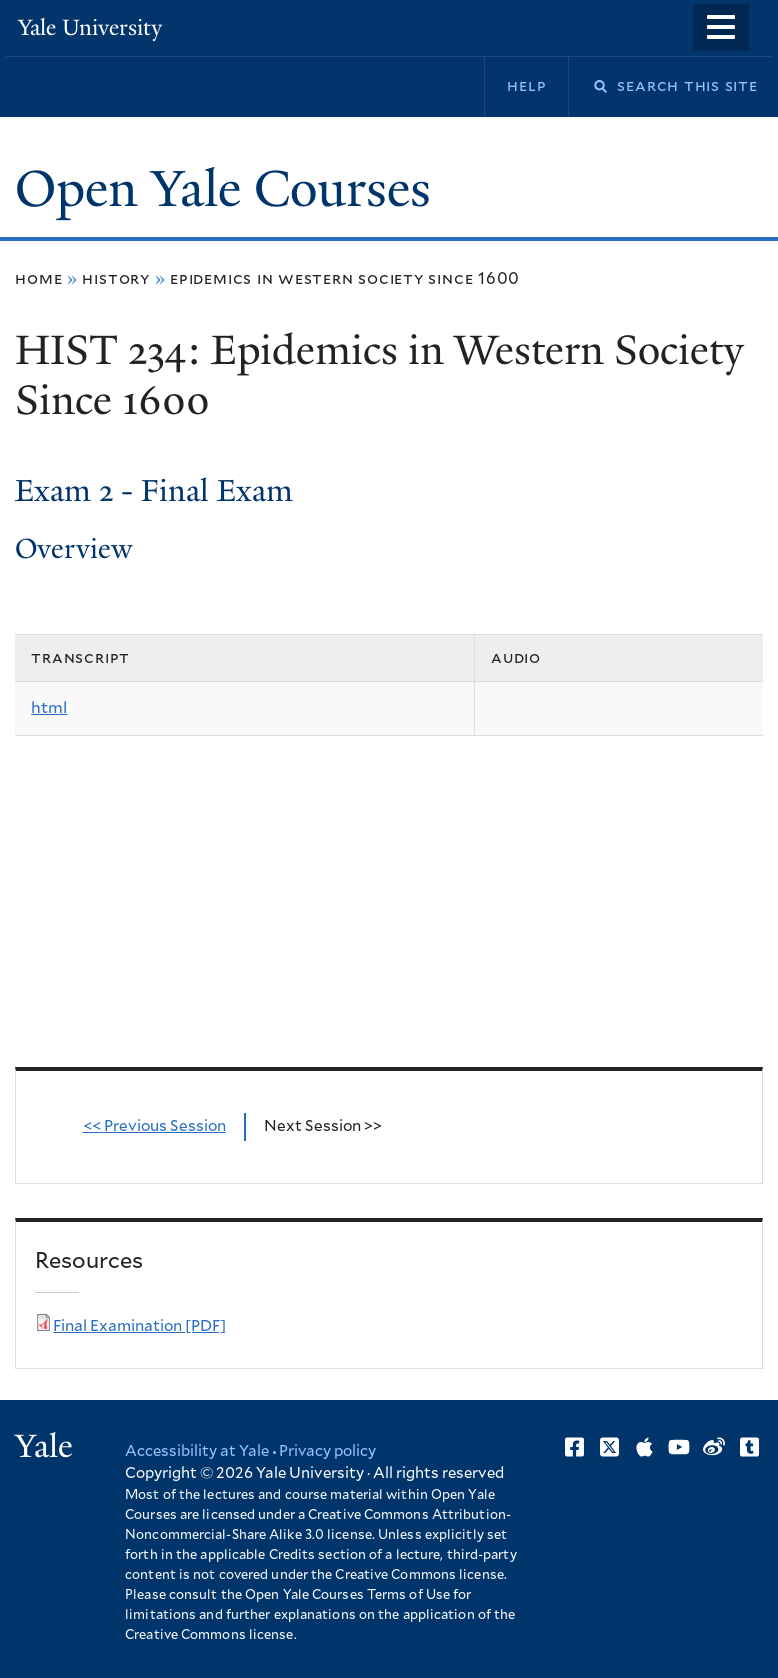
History (116, 279)
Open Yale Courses (223, 189)
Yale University (90, 27)
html (49, 708)
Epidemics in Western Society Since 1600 (345, 279)
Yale (44, 1446)
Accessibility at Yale (197, 1451)
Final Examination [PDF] (139, 1326)
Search (588, 86)
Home (38, 279)
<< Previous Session (154, 1126)
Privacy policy (327, 1451)
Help (526, 86)
